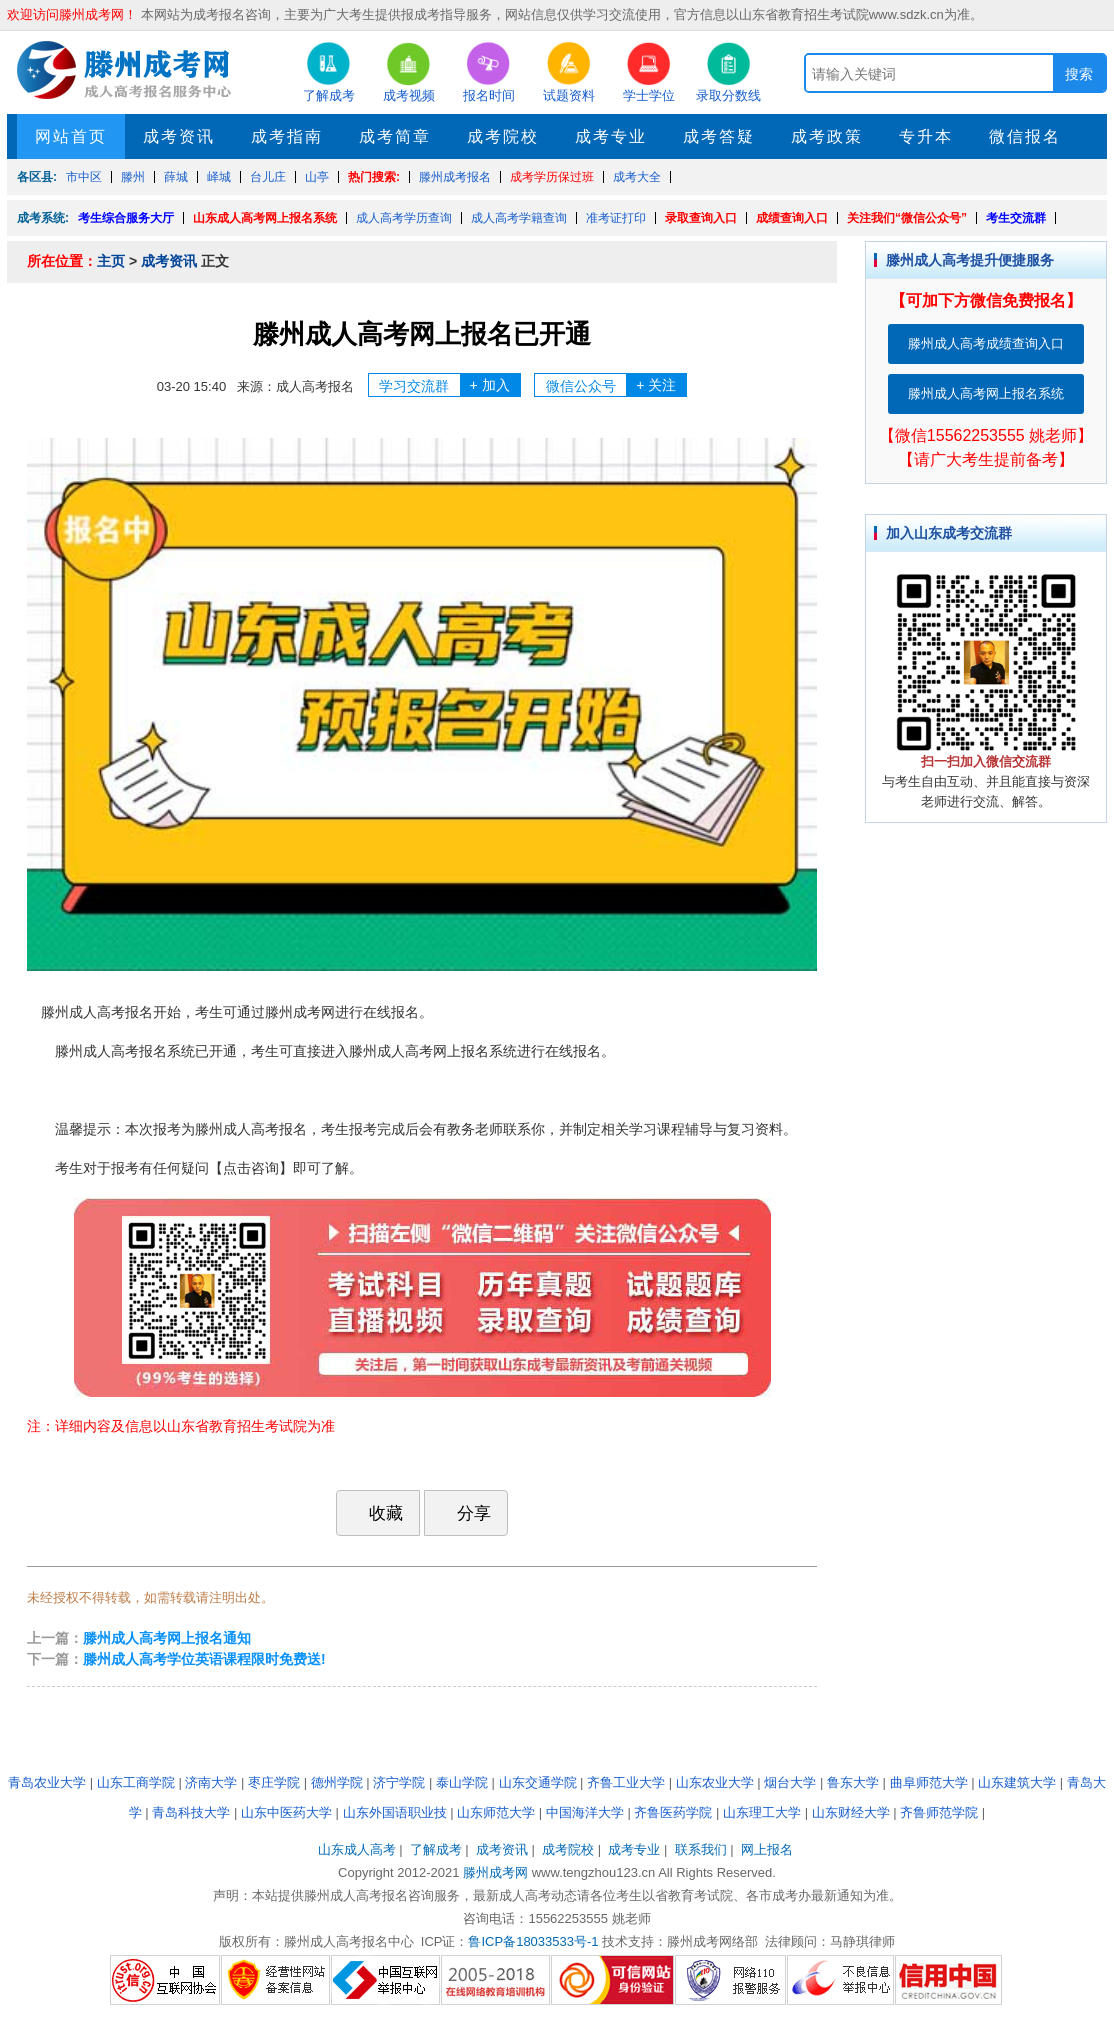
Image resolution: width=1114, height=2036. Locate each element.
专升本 (926, 136)
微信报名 (1025, 136)
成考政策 (827, 136)
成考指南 (287, 136)
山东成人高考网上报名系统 (265, 218)
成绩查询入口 (792, 218)
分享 (464, 1512)
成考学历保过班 (552, 177)
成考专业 (611, 136)
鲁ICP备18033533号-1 (533, 1941)
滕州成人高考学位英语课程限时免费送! (204, 1659)
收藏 (376, 1513)
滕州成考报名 (455, 177)
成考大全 (637, 177)
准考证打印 (616, 218)
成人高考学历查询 (404, 218)
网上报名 (767, 1849)
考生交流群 (1016, 218)
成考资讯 (179, 136)
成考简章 (395, 136)
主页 (111, 261)
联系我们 (701, 1849)
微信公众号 (616, 385)
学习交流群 (449, 385)
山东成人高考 (357, 1849)
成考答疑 (719, 136)
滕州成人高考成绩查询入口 (986, 343)
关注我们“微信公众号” (907, 218)
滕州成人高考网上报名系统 (986, 393)
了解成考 (436, 1849)
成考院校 (503, 136)
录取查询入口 (701, 218)
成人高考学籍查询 (519, 218)
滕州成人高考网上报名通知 (167, 1638)
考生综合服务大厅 (126, 218)
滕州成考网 (495, 1872)
